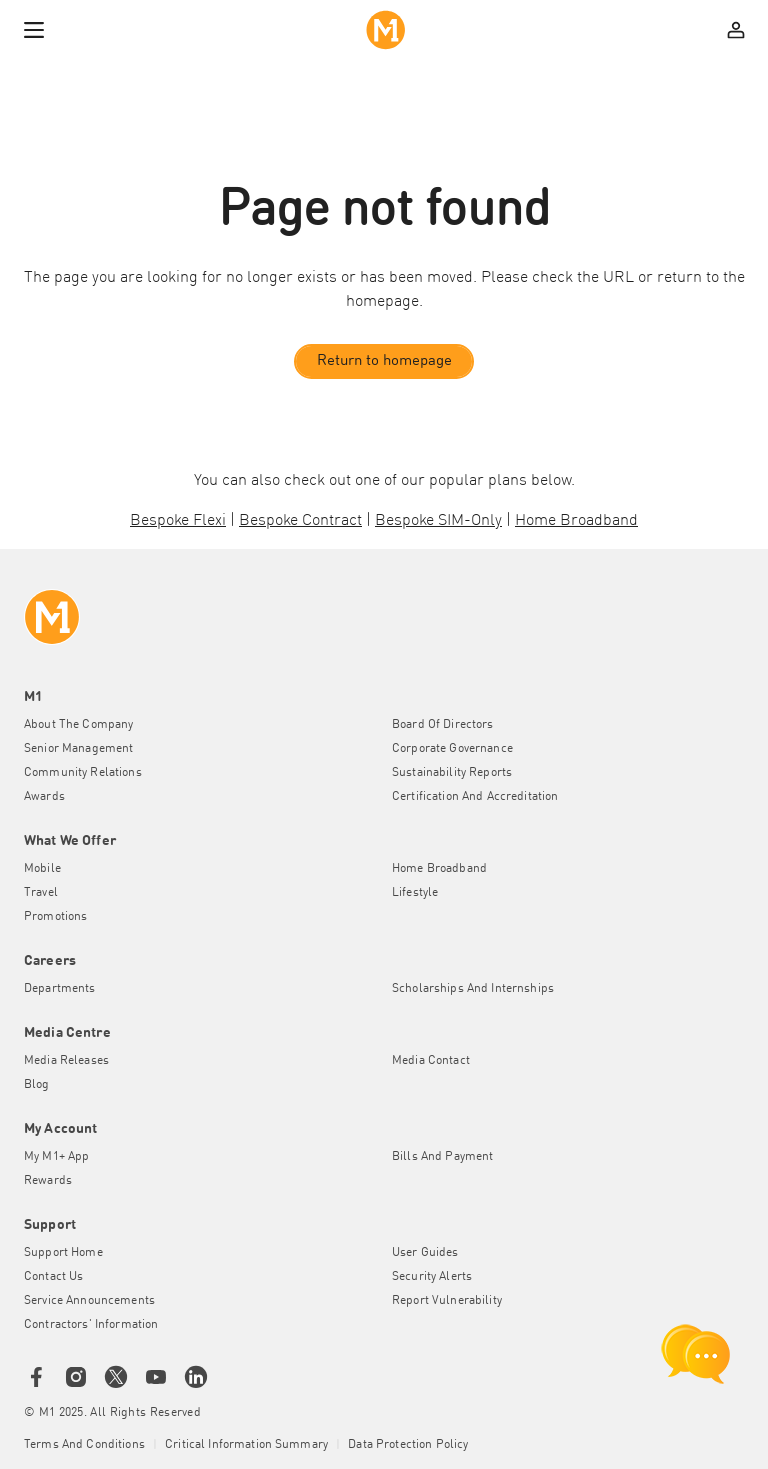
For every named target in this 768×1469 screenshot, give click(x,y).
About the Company (78, 725)
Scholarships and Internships (473, 989)
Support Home (63, 1253)
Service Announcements (89, 1301)
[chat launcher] (696, 1354)
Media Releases (66, 1061)
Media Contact (431, 1061)
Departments (60, 989)
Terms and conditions (84, 1445)
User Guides (425, 1253)
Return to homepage (384, 361)
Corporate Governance (452, 749)
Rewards (48, 1181)
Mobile (42, 869)
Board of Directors (443, 725)
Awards (44, 797)
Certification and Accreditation (475, 797)
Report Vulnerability (447, 1301)
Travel (41, 893)
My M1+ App (56, 1157)
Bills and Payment (442, 1157)
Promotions (55, 917)
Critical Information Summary (246, 1445)
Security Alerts (432, 1277)
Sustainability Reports (452, 773)
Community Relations (83, 773)
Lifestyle (415, 893)
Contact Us (53, 1277)
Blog (37, 1085)
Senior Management (78, 749)
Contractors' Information (91, 1325)
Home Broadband (439, 869)
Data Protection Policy (408, 1445)
